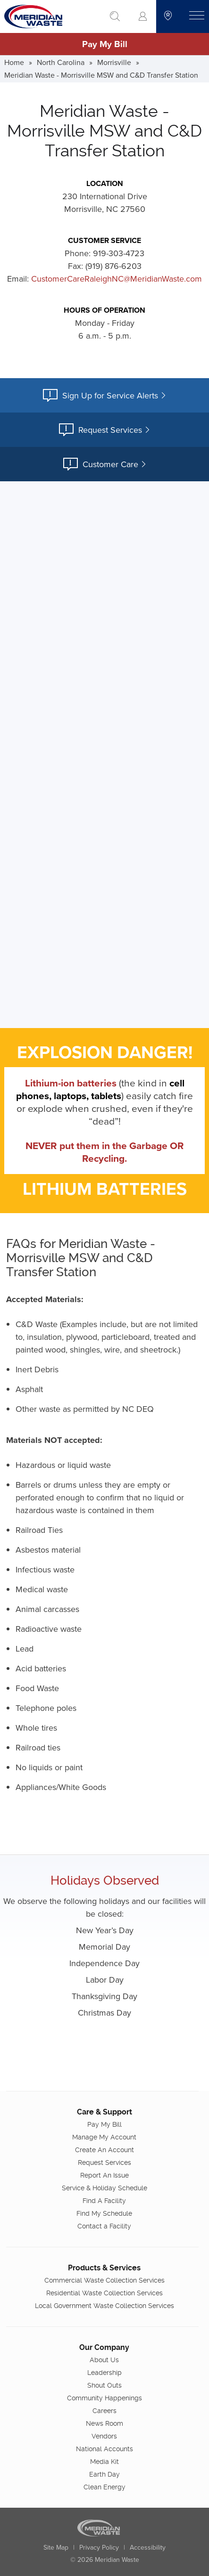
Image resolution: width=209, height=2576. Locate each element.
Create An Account (104, 2150)
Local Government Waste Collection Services (104, 2305)
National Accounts (104, 2449)
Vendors (104, 2436)
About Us (104, 2360)
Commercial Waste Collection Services (104, 2280)
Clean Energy (104, 2487)
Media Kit (104, 2461)
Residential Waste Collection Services (104, 2293)
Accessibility (148, 2547)
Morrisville (114, 62)
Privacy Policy (99, 2547)
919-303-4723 (118, 253)
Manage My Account (104, 2137)
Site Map (55, 2547)
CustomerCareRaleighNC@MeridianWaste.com (116, 278)
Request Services (104, 429)
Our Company (104, 2347)
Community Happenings (104, 2398)
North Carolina (60, 62)
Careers (104, 2410)
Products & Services (104, 2267)
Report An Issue (104, 2175)
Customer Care (104, 464)
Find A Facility (104, 2200)
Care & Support (104, 2111)
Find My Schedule (104, 2213)
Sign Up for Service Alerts (104, 395)
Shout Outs (104, 2385)
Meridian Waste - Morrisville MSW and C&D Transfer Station (101, 75)
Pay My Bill (104, 43)
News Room (104, 2423)
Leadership (104, 2372)
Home (14, 62)
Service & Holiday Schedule (104, 2188)
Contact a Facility (104, 2226)
